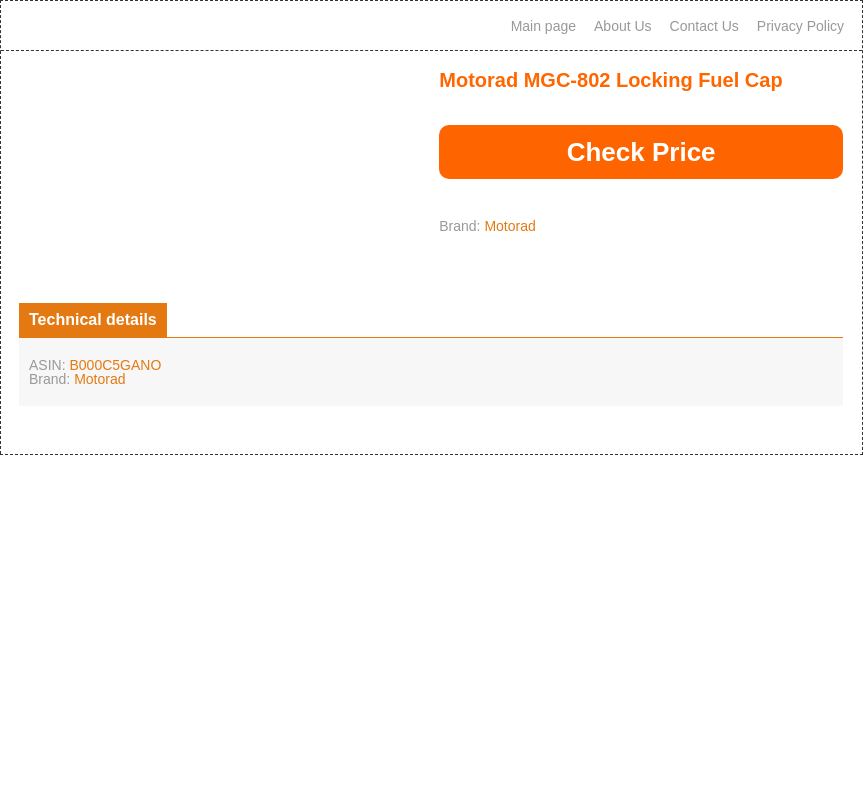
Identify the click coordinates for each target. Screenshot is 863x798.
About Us (623, 26)
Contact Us (704, 26)
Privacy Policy (800, 26)
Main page (543, 26)
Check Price (641, 152)
